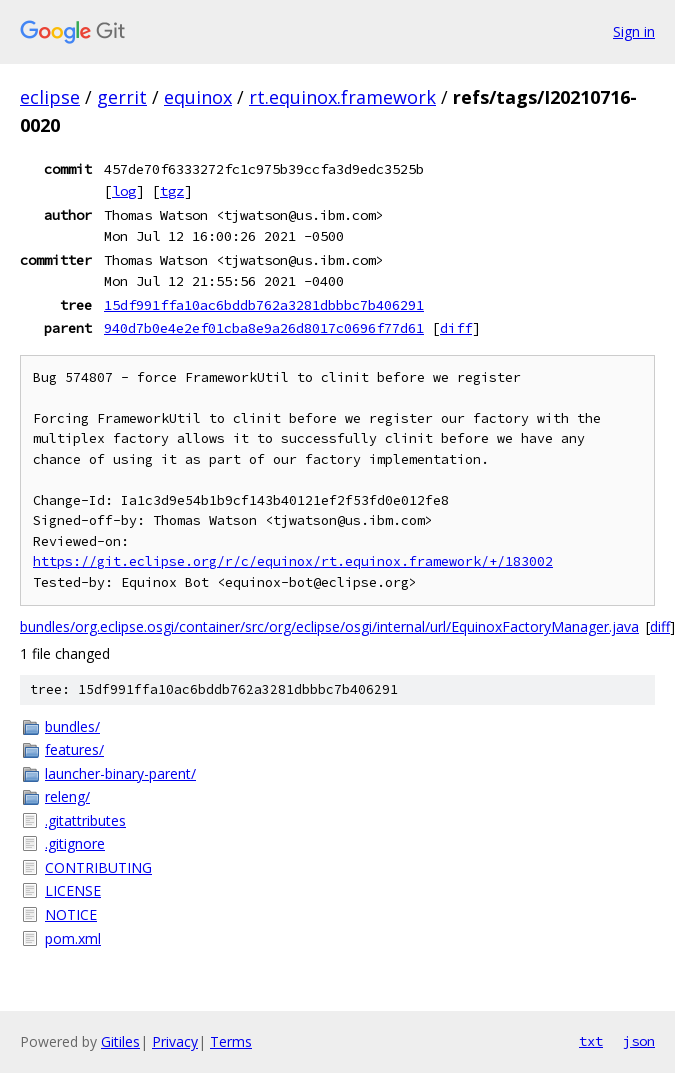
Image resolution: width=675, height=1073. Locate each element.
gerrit (122, 97)
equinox (198, 97)
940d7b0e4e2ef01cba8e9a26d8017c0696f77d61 (264, 328)
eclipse (50, 97)
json (639, 1041)
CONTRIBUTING (98, 867)
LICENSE (73, 890)
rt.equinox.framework (342, 97)
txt (591, 1041)
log (124, 191)
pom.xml (73, 938)
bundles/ (72, 726)
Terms (231, 1041)
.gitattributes (85, 820)
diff (456, 328)
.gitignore (75, 843)
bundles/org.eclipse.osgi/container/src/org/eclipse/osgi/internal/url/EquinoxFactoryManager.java (329, 626)
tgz (172, 191)
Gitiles (120, 1041)
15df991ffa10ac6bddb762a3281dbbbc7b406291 (264, 305)
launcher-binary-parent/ (120, 773)
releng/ (67, 796)
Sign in (634, 31)
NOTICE (71, 914)
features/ (74, 749)
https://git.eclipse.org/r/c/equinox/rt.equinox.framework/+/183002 (293, 561)
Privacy (175, 1041)
